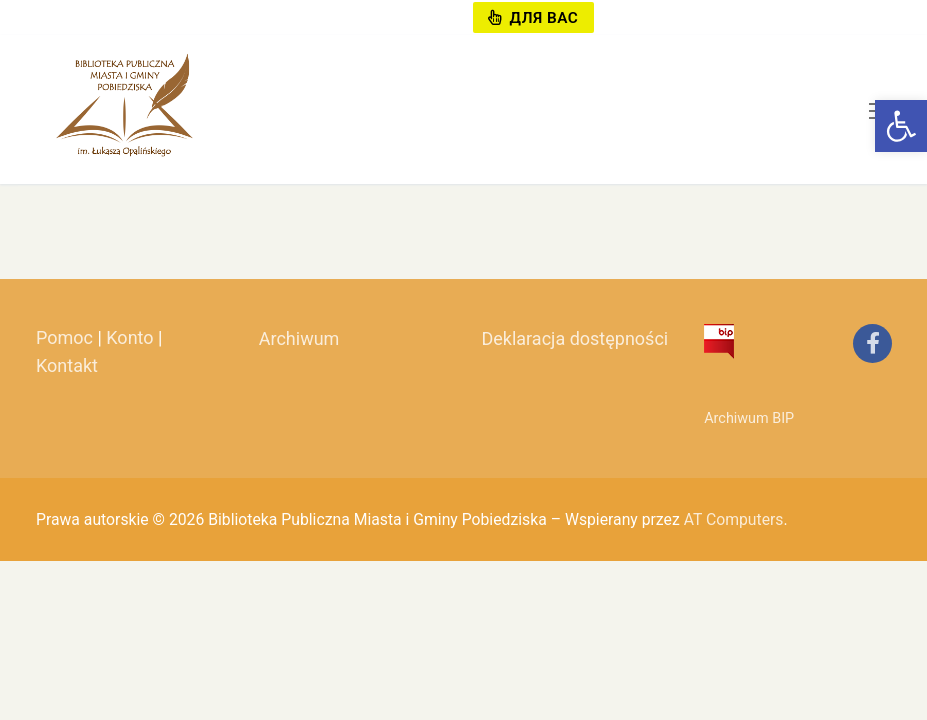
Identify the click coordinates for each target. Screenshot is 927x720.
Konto (129, 337)
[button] (901, 126)
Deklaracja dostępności (574, 338)
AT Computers (734, 519)
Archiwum (299, 338)
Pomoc (64, 337)
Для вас (533, 18)
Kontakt (67, 365)
